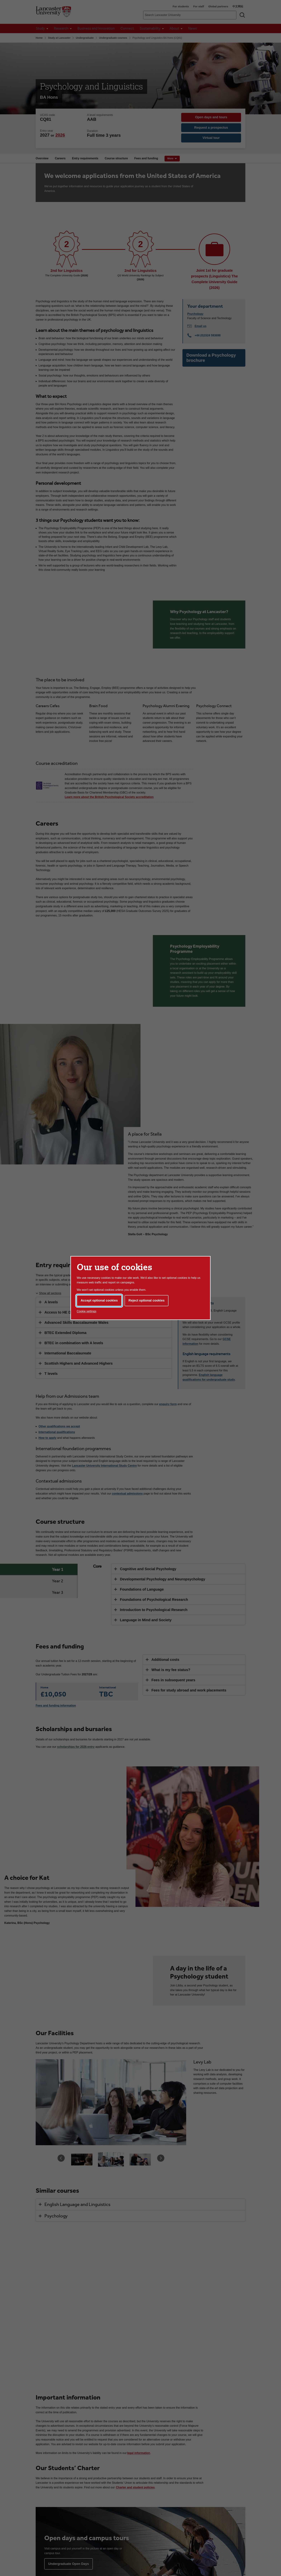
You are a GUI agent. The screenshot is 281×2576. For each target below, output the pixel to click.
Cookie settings (86, 1311)
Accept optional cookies (99, 1300)
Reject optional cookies (146, 1300)
